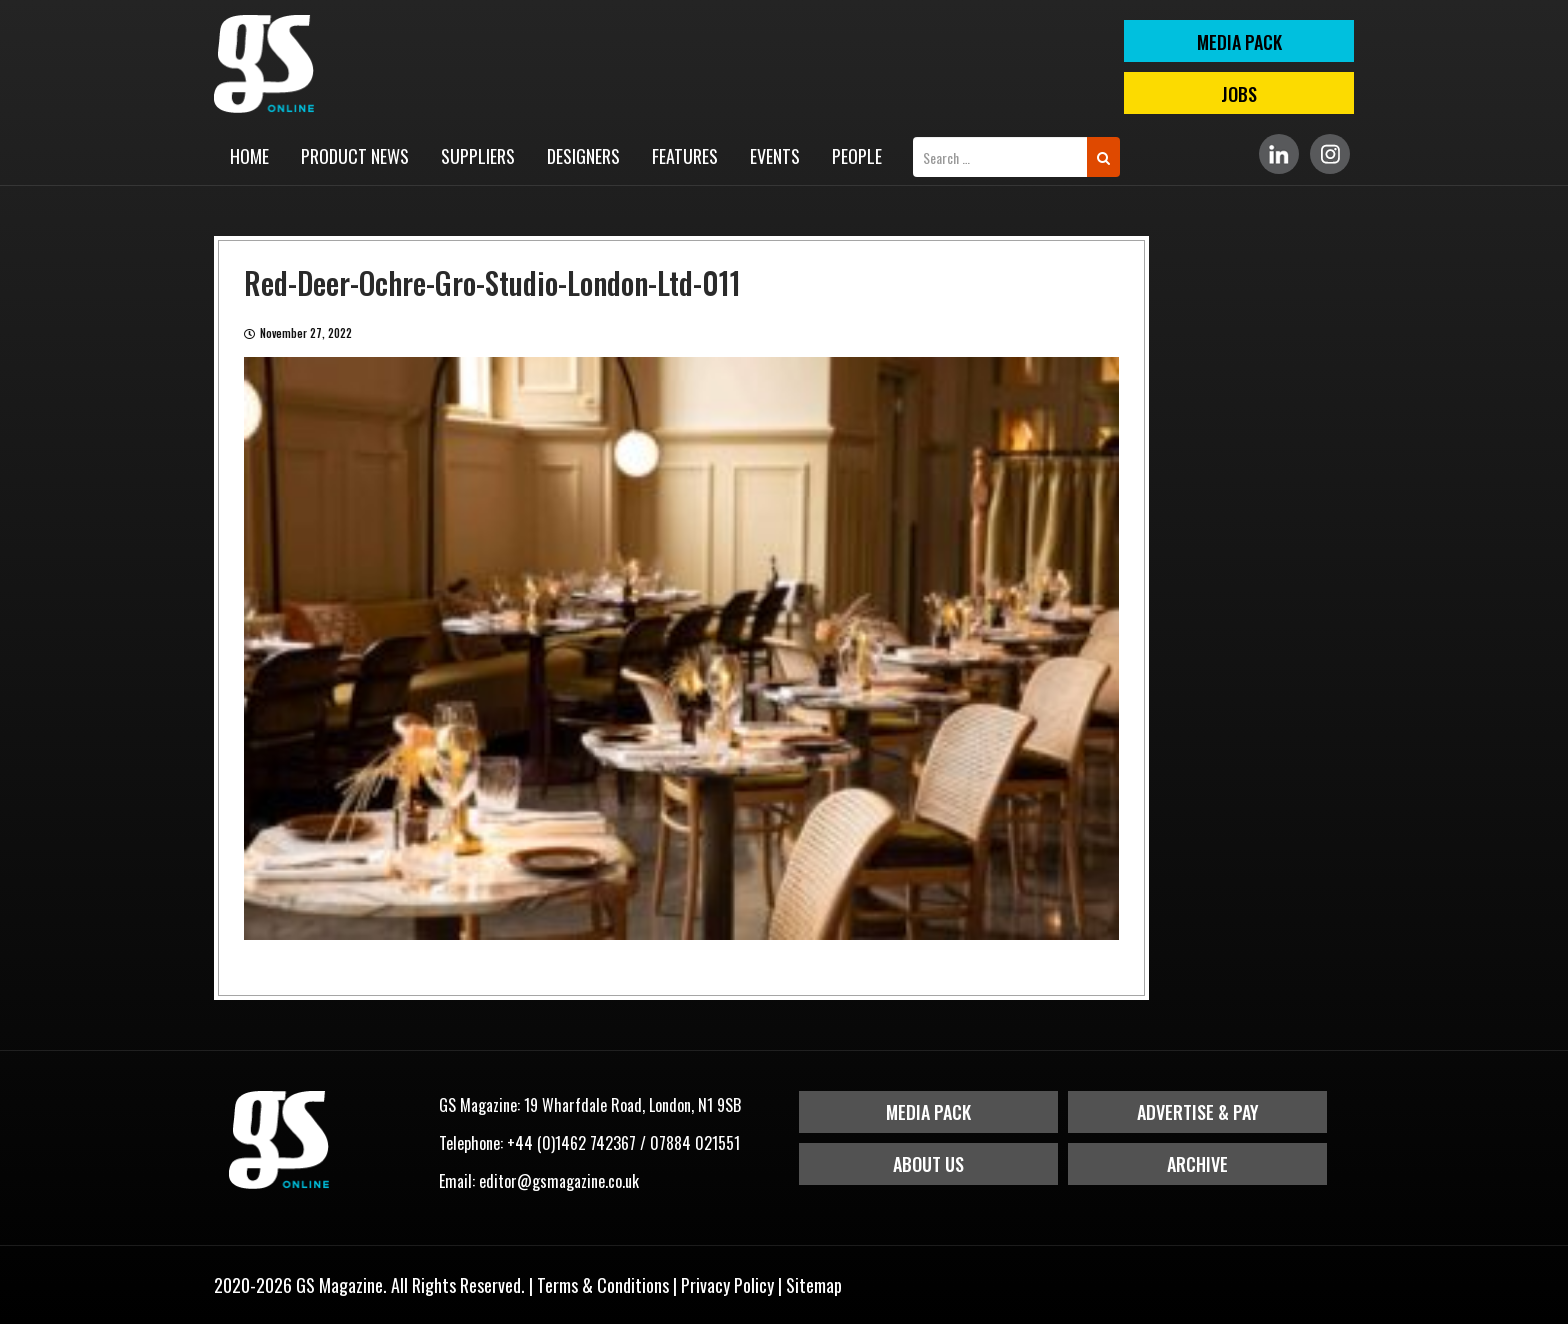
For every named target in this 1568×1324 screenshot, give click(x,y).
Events (775, 156)
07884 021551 (695, 1143)
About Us (928, 1164)
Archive (1197, 1164)
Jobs (1239, 94)
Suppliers (478, 156)
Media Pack (928, 1112)
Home (249, 156)
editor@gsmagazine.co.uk (559, 1181)
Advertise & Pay (1198, 1112)
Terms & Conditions (603, 1285)
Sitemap (814, 1285)
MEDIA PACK (1239, 42)
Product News (355, 156)
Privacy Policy (727, 1285)
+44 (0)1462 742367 (571, 1143)
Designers (583, 156)
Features (685, 156)
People (857, 156)
